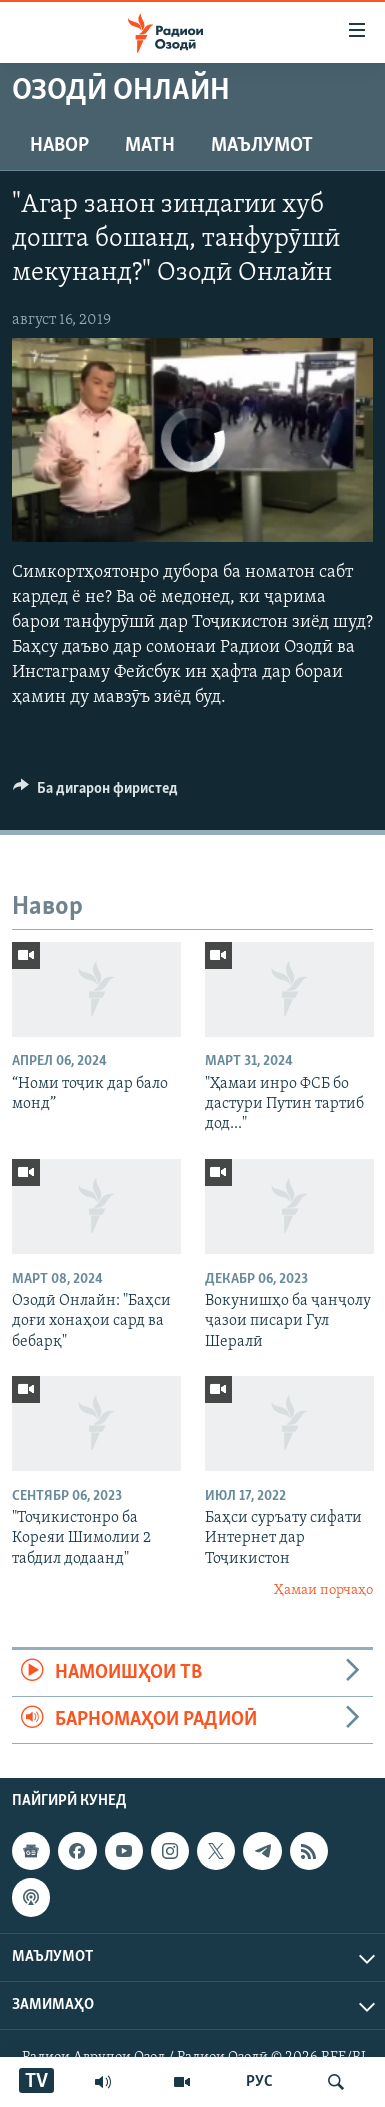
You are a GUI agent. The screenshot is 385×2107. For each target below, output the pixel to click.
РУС (259, 2082)
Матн (150, 146)
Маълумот (262, 146)
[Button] (95, 793)
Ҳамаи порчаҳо (323, 1590)
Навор (59, 146)
